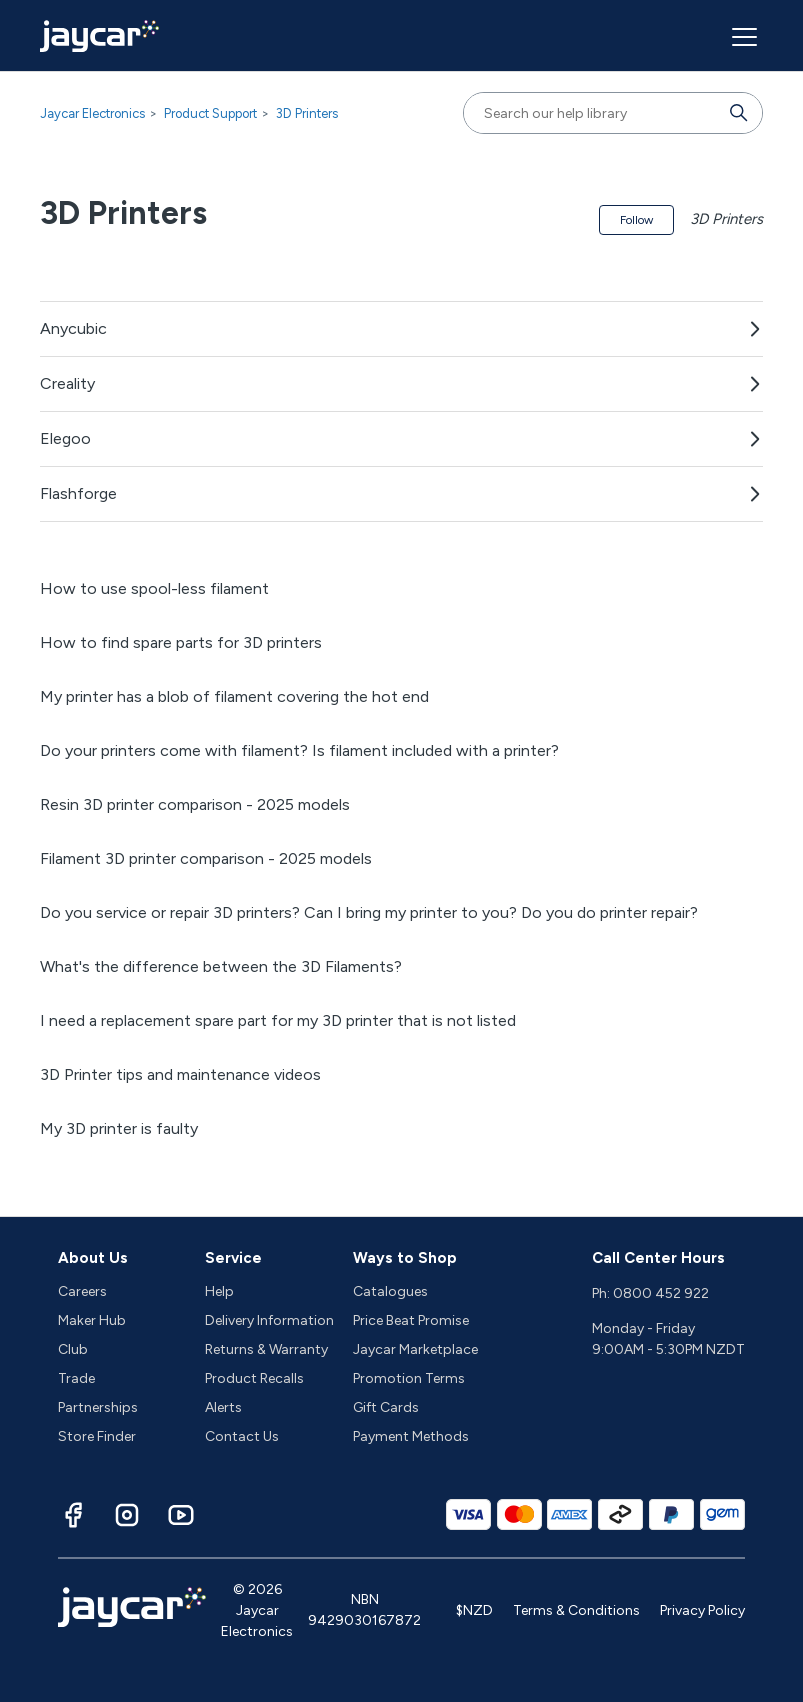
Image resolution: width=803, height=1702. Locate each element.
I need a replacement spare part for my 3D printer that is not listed (278, 1020)
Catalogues (390, 1291)
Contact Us (242, 1436)
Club (73, 1349)
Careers (82, 1291)
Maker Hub (92, 1320)
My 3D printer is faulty (119, 1128)
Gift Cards (386, 1407)
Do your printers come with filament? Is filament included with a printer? (299, 750)
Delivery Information (269, 1320)
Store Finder (97, 1436)
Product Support (210, 113)
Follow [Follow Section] (636, 220)
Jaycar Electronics (92, 113)
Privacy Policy (702, 1610)
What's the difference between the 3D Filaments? (221, 966)
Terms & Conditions (576, 1610)
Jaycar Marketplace (415, 1349)
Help (219, 1291)
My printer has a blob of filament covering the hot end (234, 696)
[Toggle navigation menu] (742, 36)
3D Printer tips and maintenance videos (180, 1074)
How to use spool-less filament (154, 588)
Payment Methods (411, 1436)
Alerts (223, 1407)
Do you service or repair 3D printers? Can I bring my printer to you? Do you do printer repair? (369, 912)
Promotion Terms (409, 1378)
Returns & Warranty (266, 1349)
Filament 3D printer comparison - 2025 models (206, 858)
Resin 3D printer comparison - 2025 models (195, 804)
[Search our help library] (593, 113)
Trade (76, 1378)
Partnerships (98, 1407)
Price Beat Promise (411, 1320)
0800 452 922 (661, 1293)
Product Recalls (254, 1378)
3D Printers (307, 113)
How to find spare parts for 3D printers (181, 642)
